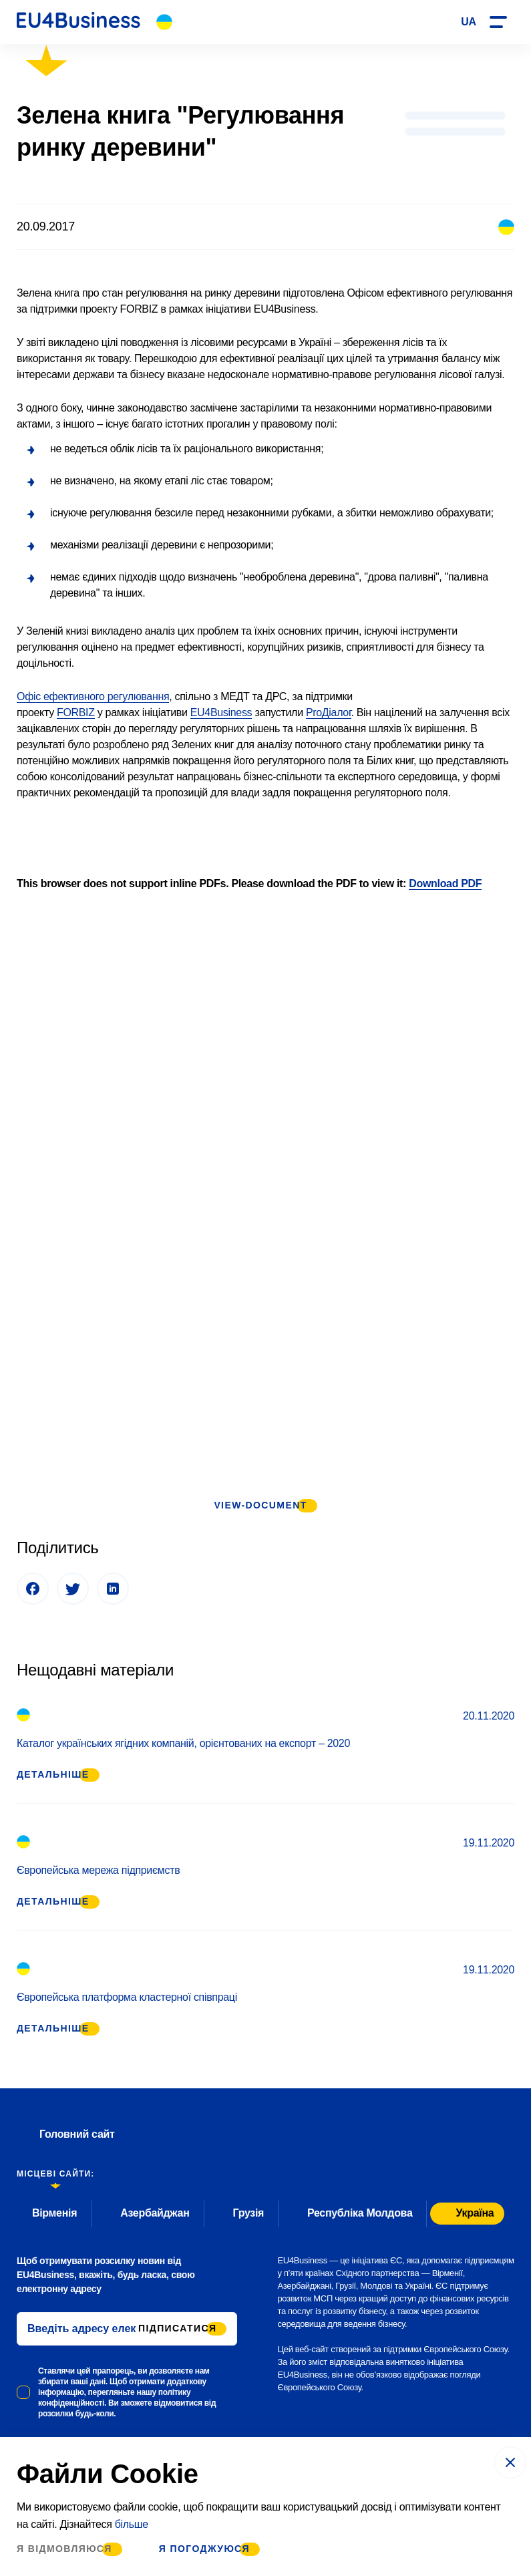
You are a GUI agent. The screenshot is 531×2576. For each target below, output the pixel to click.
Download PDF (445, 883)
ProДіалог (328, 712)
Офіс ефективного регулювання (93, 696)
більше (131, 2524)
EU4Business (221, 712)
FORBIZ (76, 712)
